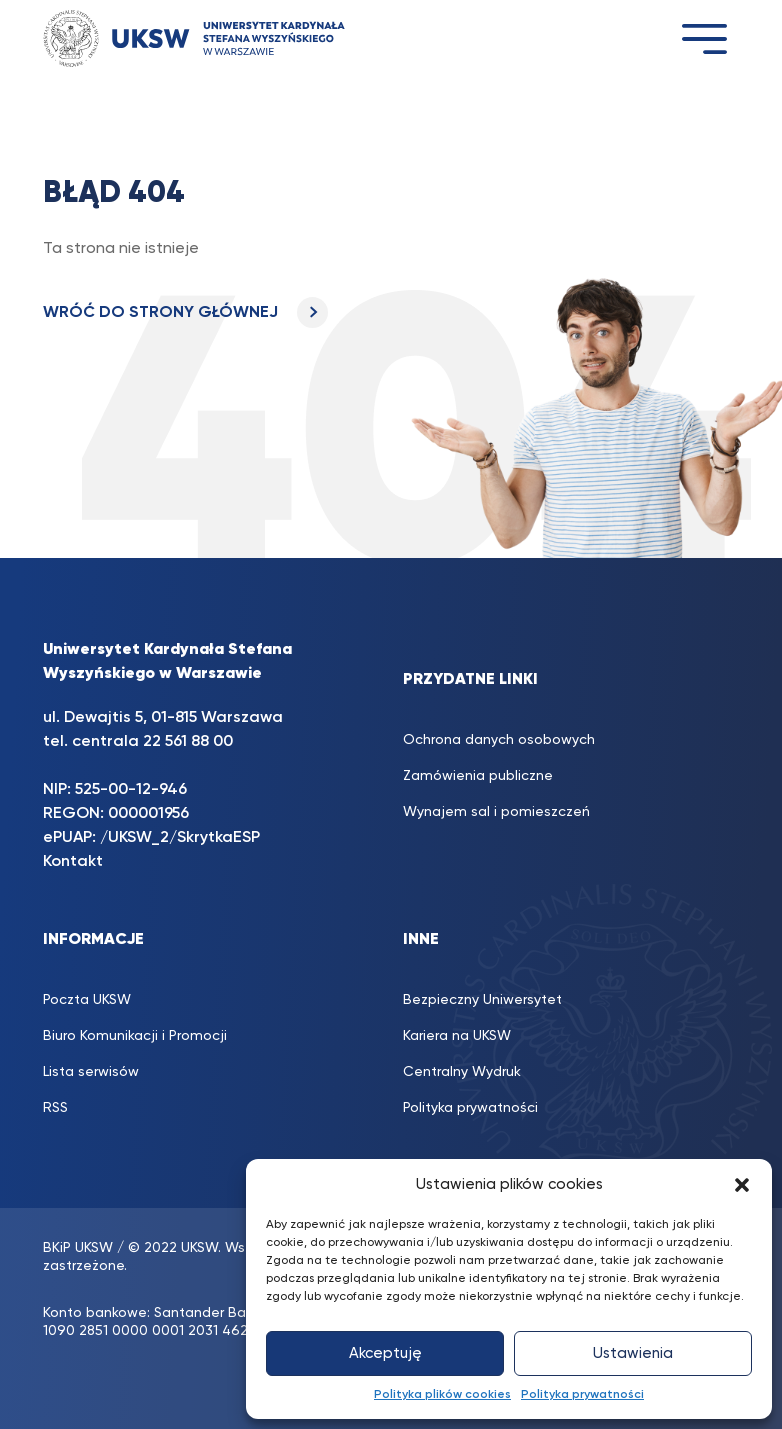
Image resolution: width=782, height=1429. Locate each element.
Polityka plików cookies (442, 1395)
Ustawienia (633, 1353)
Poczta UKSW (87, 1000)
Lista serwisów (91, 1072)
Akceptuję (385, 1353)
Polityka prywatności (582, 1395)
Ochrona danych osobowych (499, 740)
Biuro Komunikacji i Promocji (135, 1036)
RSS (55, 1108)
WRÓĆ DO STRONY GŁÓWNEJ (185, 313)
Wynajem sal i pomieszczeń (496, 812)
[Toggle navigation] (704, 38)
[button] (742, 1185)
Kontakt (73, 862)
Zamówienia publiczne (478, 776)
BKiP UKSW (78, 1248)
